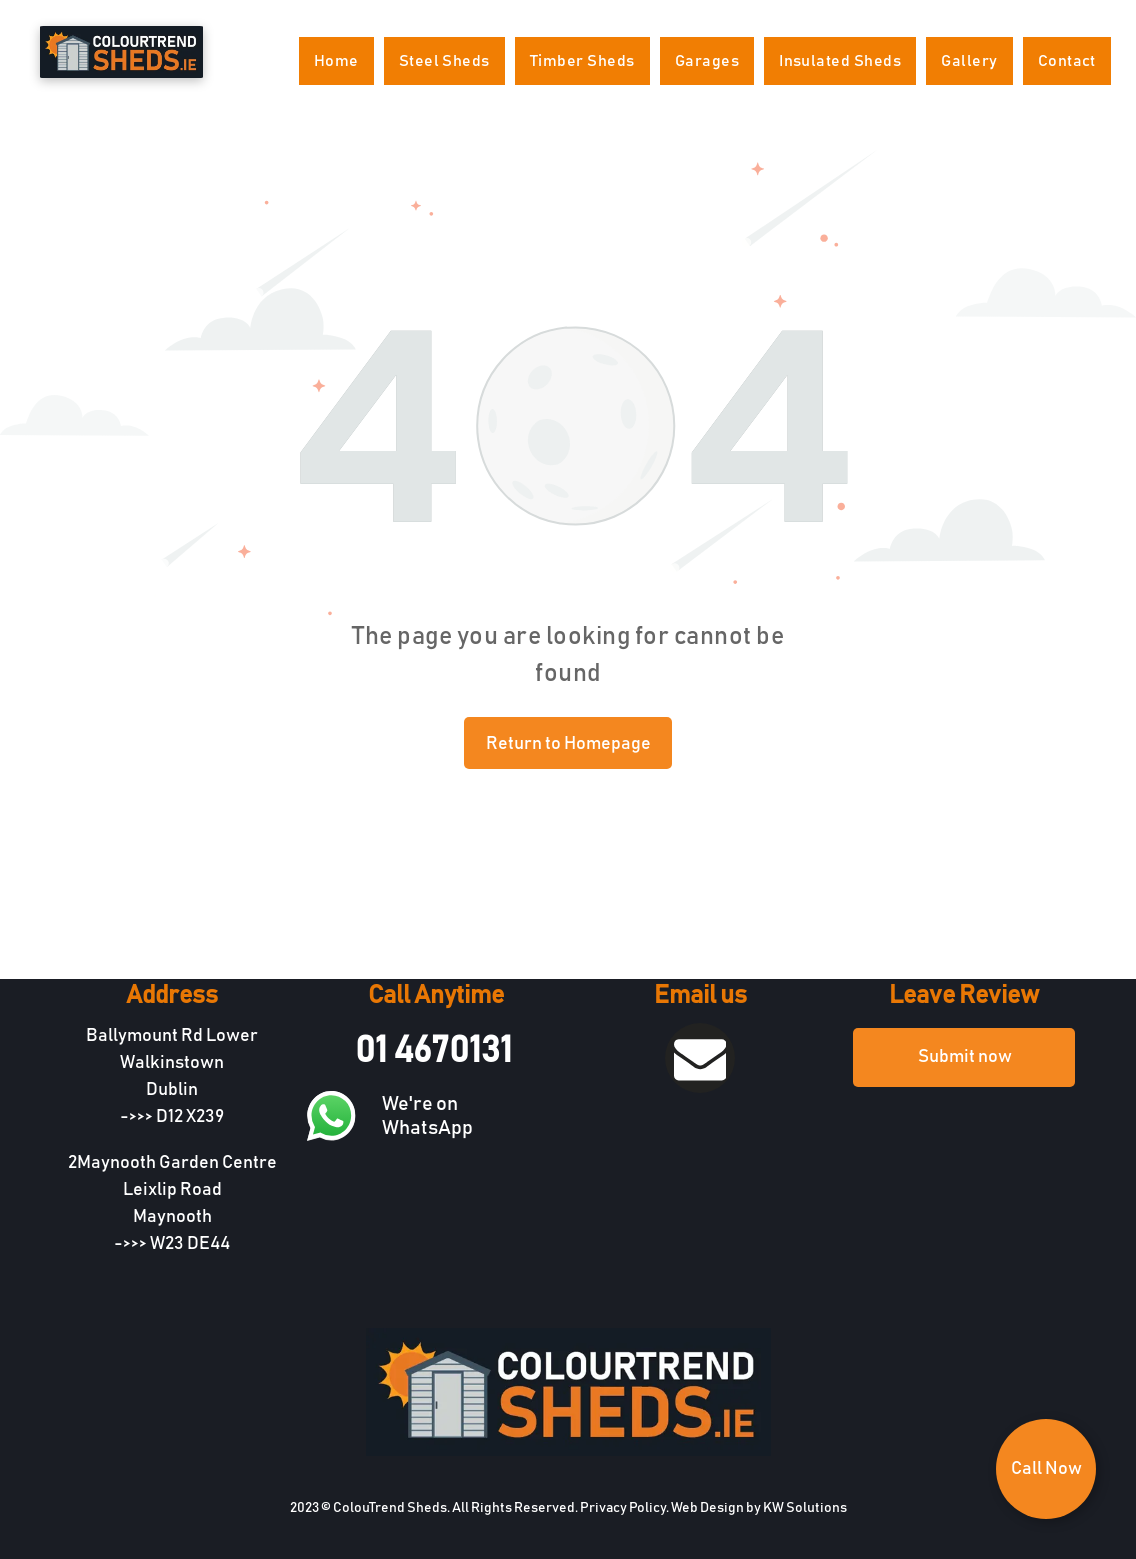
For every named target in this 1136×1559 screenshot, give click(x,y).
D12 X (176, 1117)
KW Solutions (805, 1508)
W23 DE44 (190, 1244)
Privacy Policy (623, 1508)
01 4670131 (433, 1051)
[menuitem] (336, 61)
